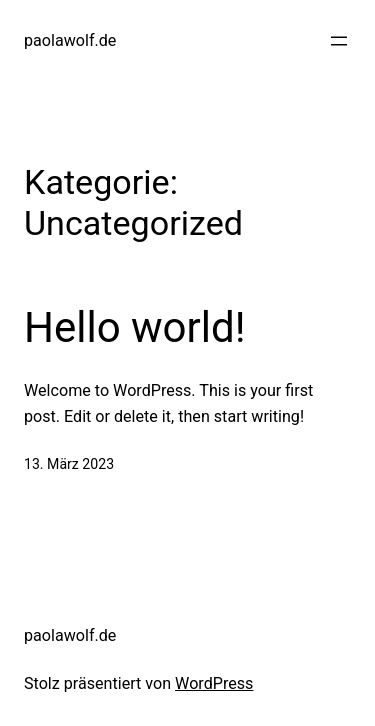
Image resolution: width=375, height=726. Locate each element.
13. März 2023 (69, 464)
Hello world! (135, 327)
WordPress (214, 683)
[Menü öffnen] (339, 41)
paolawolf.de (70, 40)
